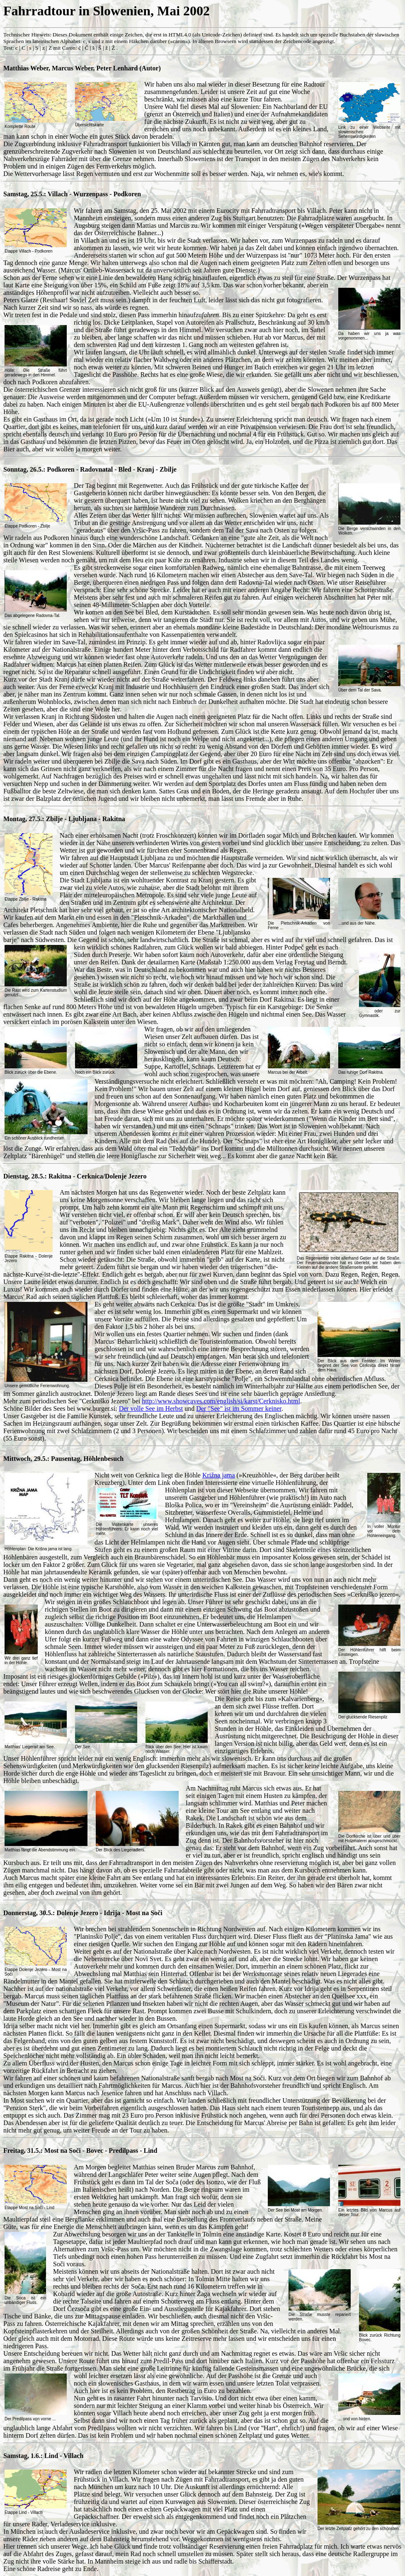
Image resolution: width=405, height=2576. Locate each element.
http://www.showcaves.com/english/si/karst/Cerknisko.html (221, 1401)
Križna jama (218, 1475)
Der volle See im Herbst (151, 1408)
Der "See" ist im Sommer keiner (238, 1408)
